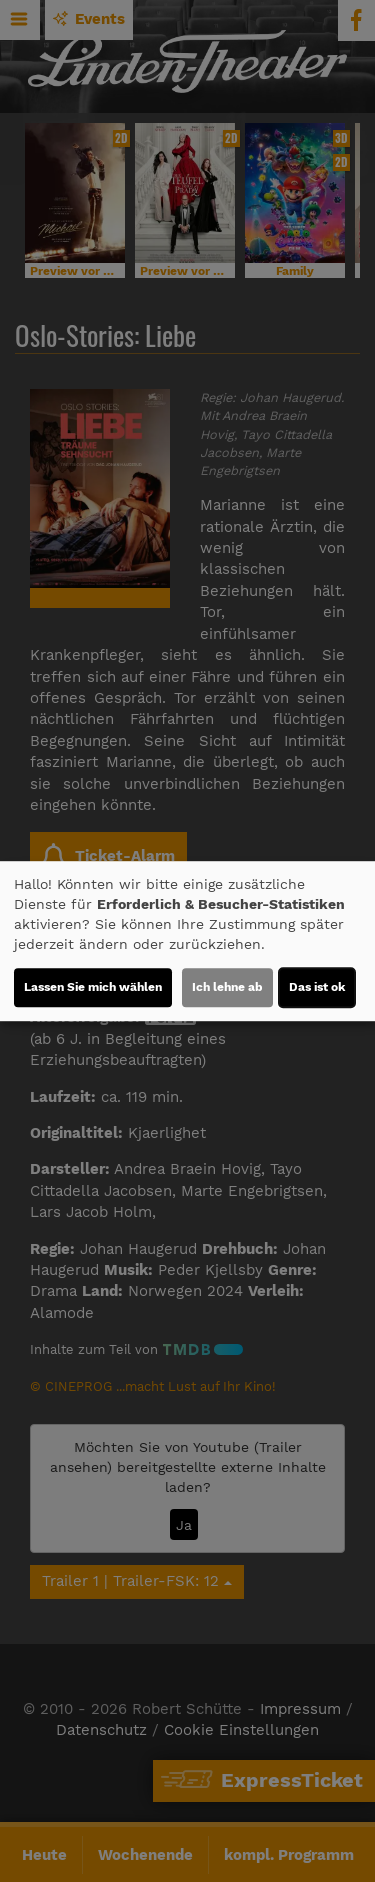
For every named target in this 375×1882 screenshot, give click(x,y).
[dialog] (187, 941)
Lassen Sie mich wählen (93, 987)
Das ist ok (317, 987)
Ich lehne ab (227, 987)
